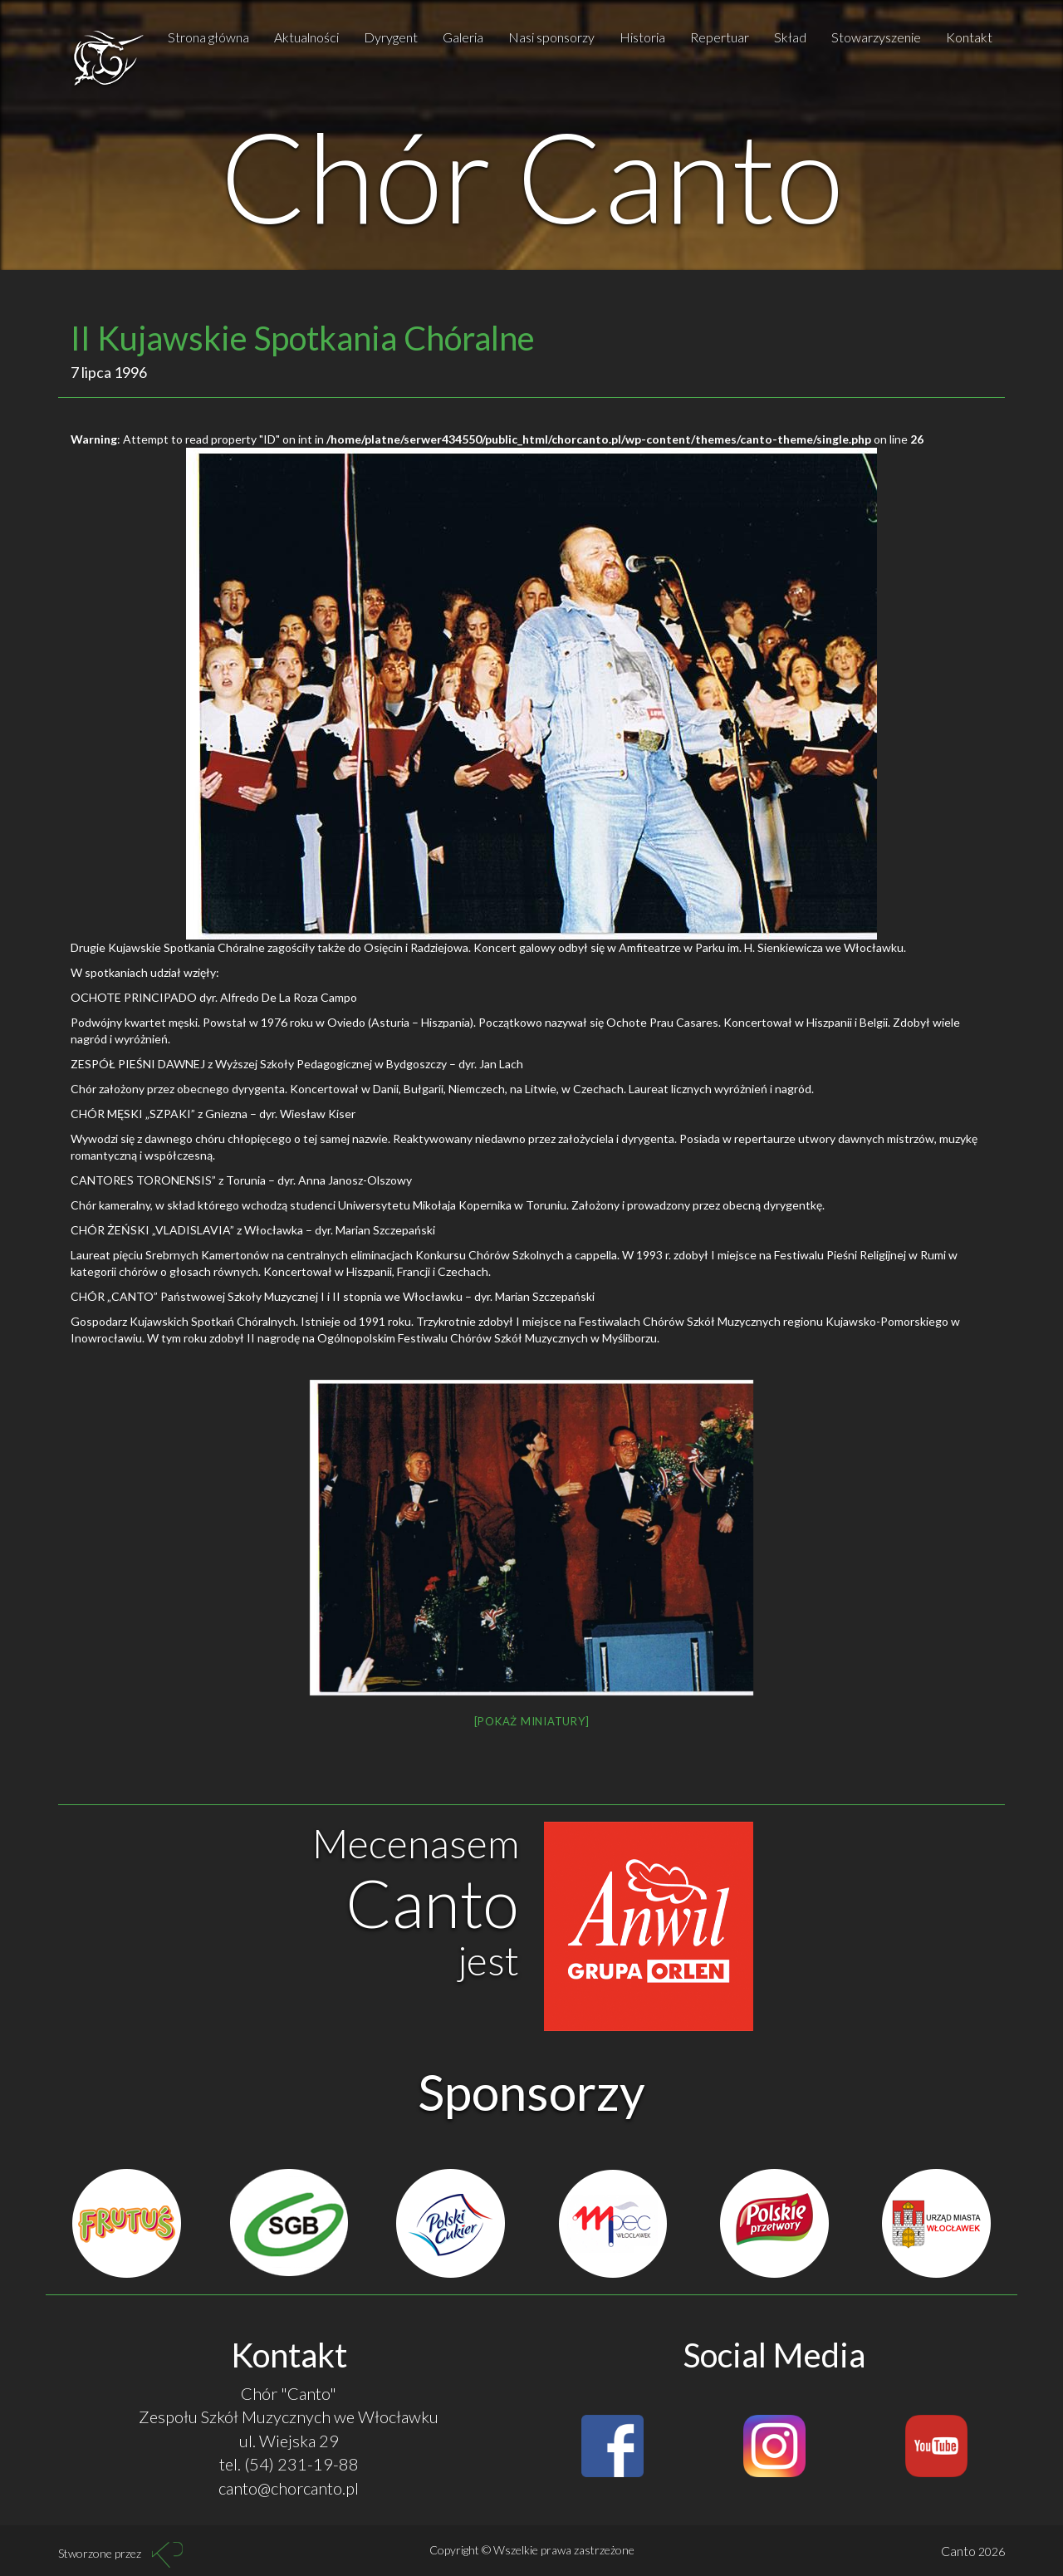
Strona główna (208, 37)
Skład (790, 37)
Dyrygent (391, 37)
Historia (642, 37)
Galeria (463, 37)
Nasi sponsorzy (551, 37)
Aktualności (306, 37)
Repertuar (719, 37)
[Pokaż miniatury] (532, 1721)
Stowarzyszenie (876, 37)
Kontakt (969, 37)
